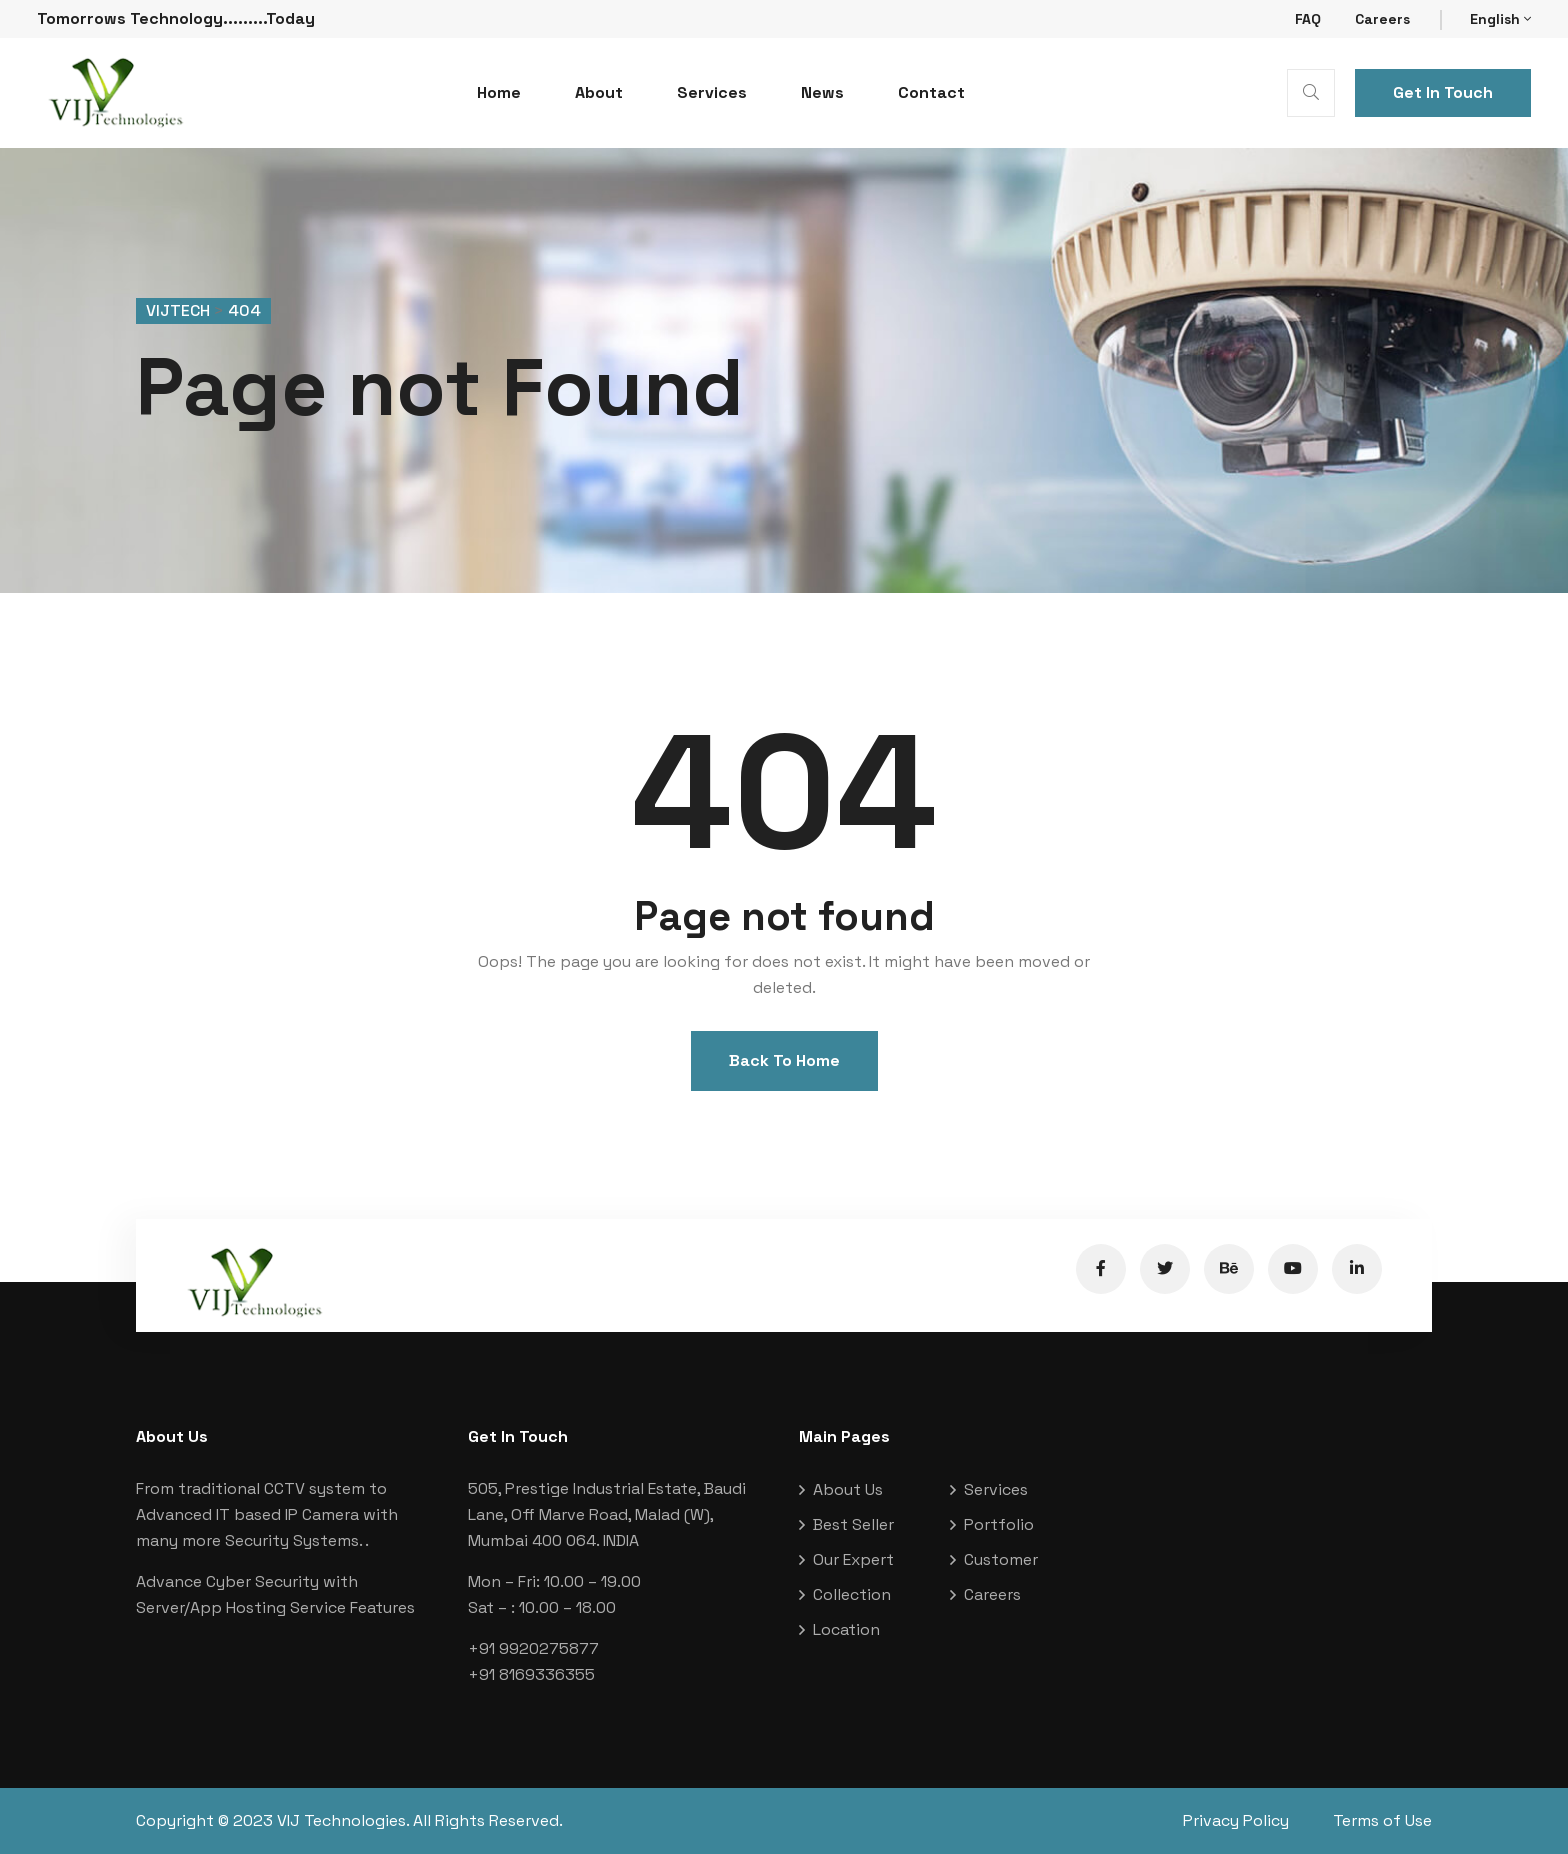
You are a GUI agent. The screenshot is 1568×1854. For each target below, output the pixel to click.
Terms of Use (1382, 1820)
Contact (931, 92)
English (1500, 19)
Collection (852, 1594)
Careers (1382, 19)
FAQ (1308, 19)
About (599, 92)
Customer (1001, 1559)
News (822, 92)
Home (499, 92)
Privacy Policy (1236, 1820)
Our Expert (853, 1559)
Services (712, 92)
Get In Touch (1443, 92)
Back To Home (784, 1060)
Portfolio (999, 1524)
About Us (848, 1489)
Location (846, 1629)
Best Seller (853, 1524)
